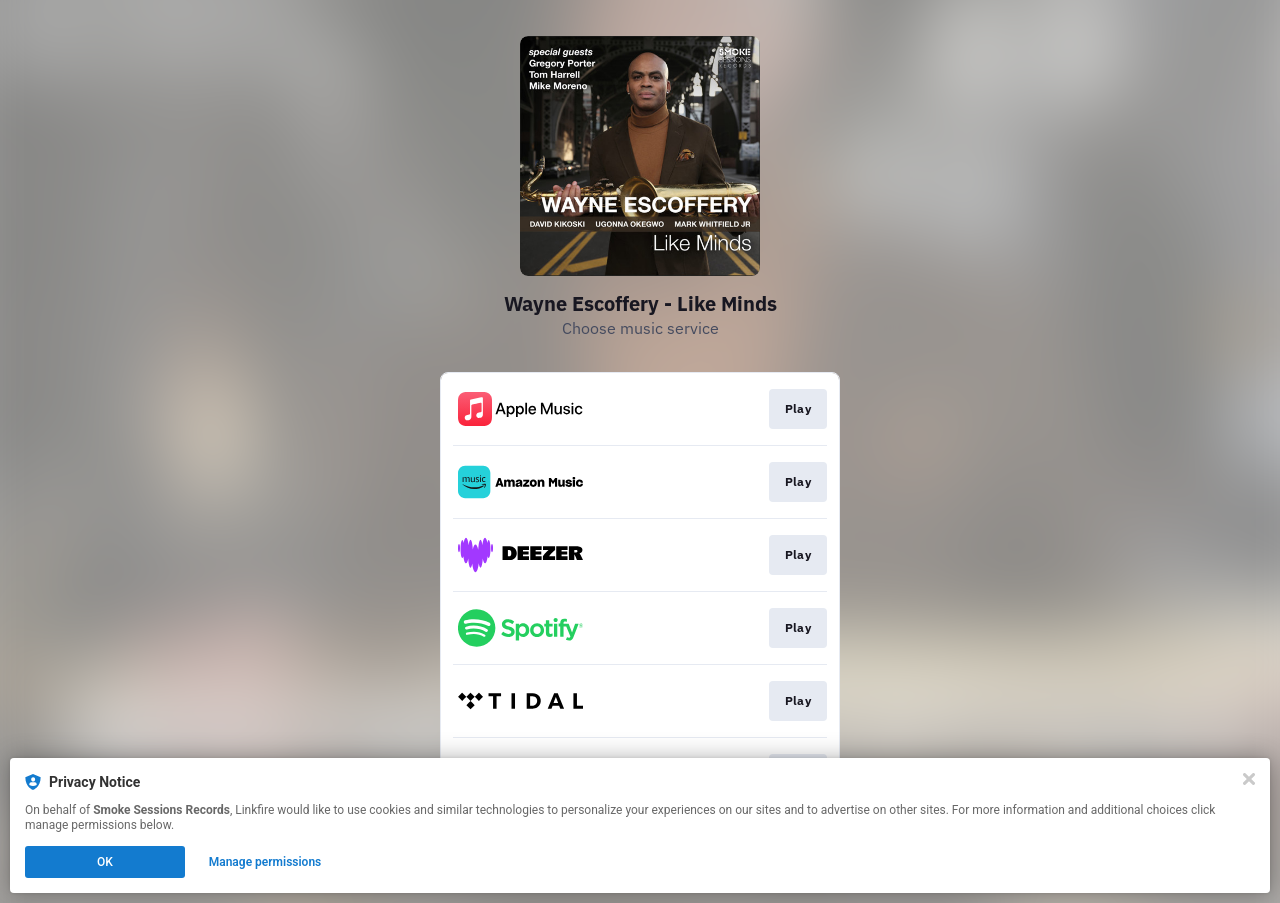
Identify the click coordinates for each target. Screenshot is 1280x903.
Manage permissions (265, 862)
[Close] (1249, 779)
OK (105, 862)
